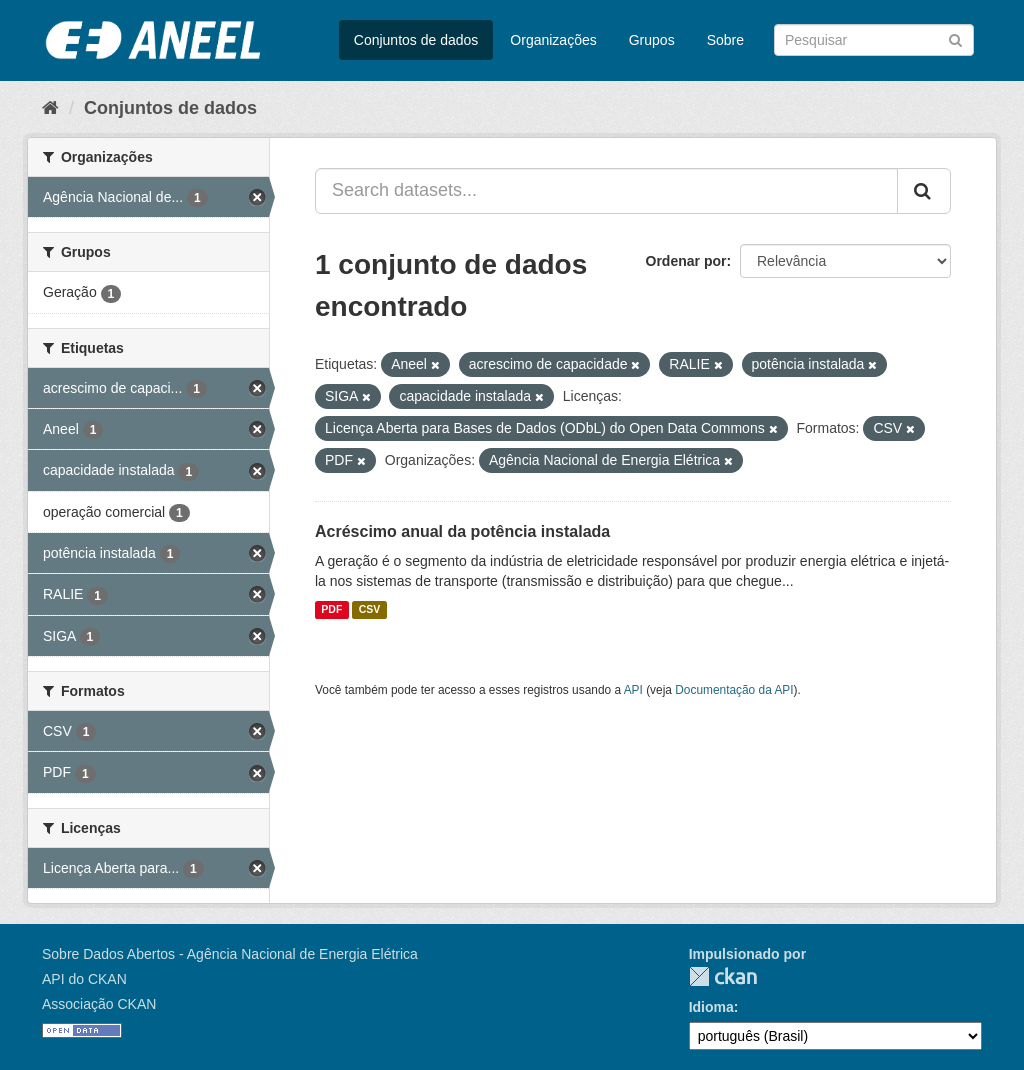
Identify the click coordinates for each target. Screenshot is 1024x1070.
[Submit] (955, 38)
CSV (370, 610)
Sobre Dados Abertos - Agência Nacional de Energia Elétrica (230, 954)
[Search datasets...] (606, 191)
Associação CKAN (99, 1004)
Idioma (711, 1007)
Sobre (725, 40)
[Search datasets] (874, 40)
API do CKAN (84, 979)
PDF (331, 610)
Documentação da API (734, 690)
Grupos (652, 40)
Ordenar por (686, 261)
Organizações (553, 40)
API (633, 690)
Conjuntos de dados (416, 40)
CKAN (723, 976)
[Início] (50, 108)
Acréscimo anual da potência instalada (462, 531)
